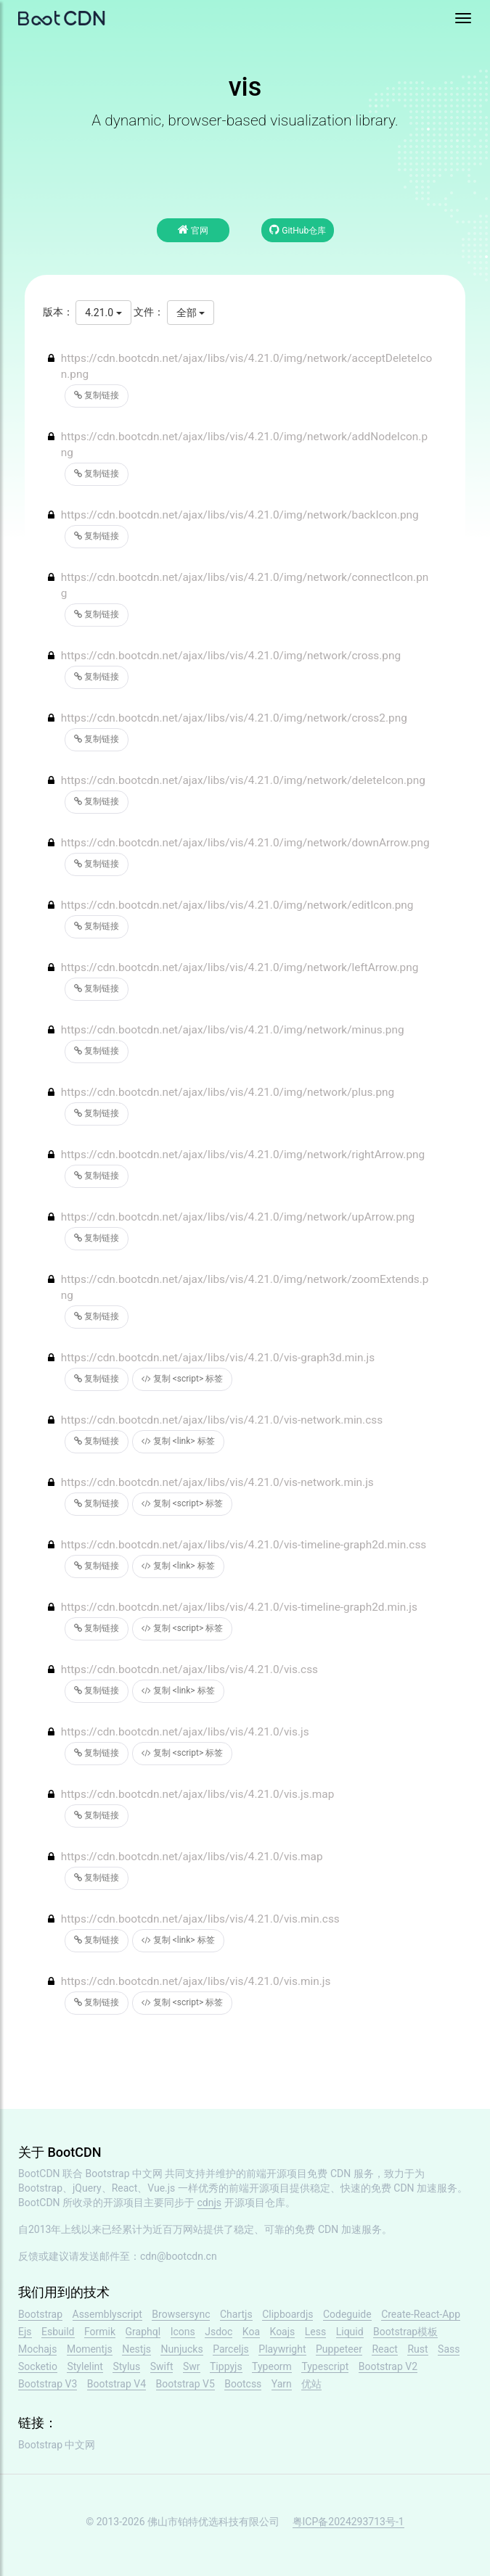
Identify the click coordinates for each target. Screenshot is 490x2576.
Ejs (25, 2331)
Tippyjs (226, 2366)
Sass (449, 2349)
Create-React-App (420, 2314)
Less (315, 2331)
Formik (99, 2331)
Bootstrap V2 (388, 2366)
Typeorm (272, 2366)
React (385, 2349)
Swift (161, 2366)
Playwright (282, 2349)
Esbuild (57, 2331)
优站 (311, 2384)
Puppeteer (339, 2349)
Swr (191, 2366)
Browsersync (181, 2314)
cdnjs (209, 2202)
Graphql (143, 2331)
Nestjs (136, 2349)
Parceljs (231, 2349)
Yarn (281, 2384)
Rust (417, 2349)
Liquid (350, 2331)
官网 (193, 229)
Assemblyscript (107, 2314)
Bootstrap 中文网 (124, 2173)
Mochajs (37, 2349)
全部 (190, 312)
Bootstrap (40, 2314)
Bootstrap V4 (116, 2384)
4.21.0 (103, 312)
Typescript (324, 2366)
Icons (183, 2331)
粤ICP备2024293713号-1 (348, 2521)
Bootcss (242, 2384)
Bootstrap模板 (405, 2331)
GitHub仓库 (297, 229)
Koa (251, 2331)
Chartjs (236, 2314)
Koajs (282, 2331)
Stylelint (84, 2366)
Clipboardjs (287, 2314)
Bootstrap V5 (185, 2384)
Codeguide (347, 2314)
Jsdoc (218, 2331)
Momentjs (90, 2349)
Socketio (37, 2366)
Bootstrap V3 (47, 2384)
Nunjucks (181, 2349)
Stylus (126, 2366)
